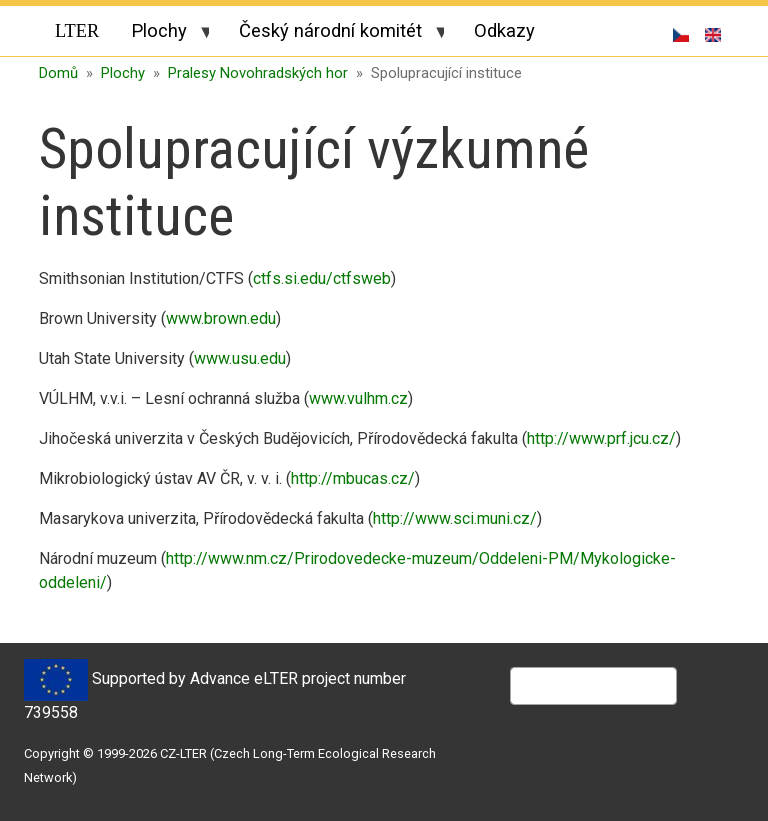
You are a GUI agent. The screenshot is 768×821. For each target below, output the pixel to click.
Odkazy (504, 30)
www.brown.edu (221, 318)
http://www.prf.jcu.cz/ (601, 438)
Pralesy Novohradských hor (258, 73)
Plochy (162, 34)
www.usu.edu (240, 358)
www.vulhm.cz (358, 398)
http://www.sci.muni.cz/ (455, 518)
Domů (58, 73)
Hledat (713, 685)
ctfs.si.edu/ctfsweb (322, 278)
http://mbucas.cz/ (353, 478)
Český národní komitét (333, 34)
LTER (77, 31)
